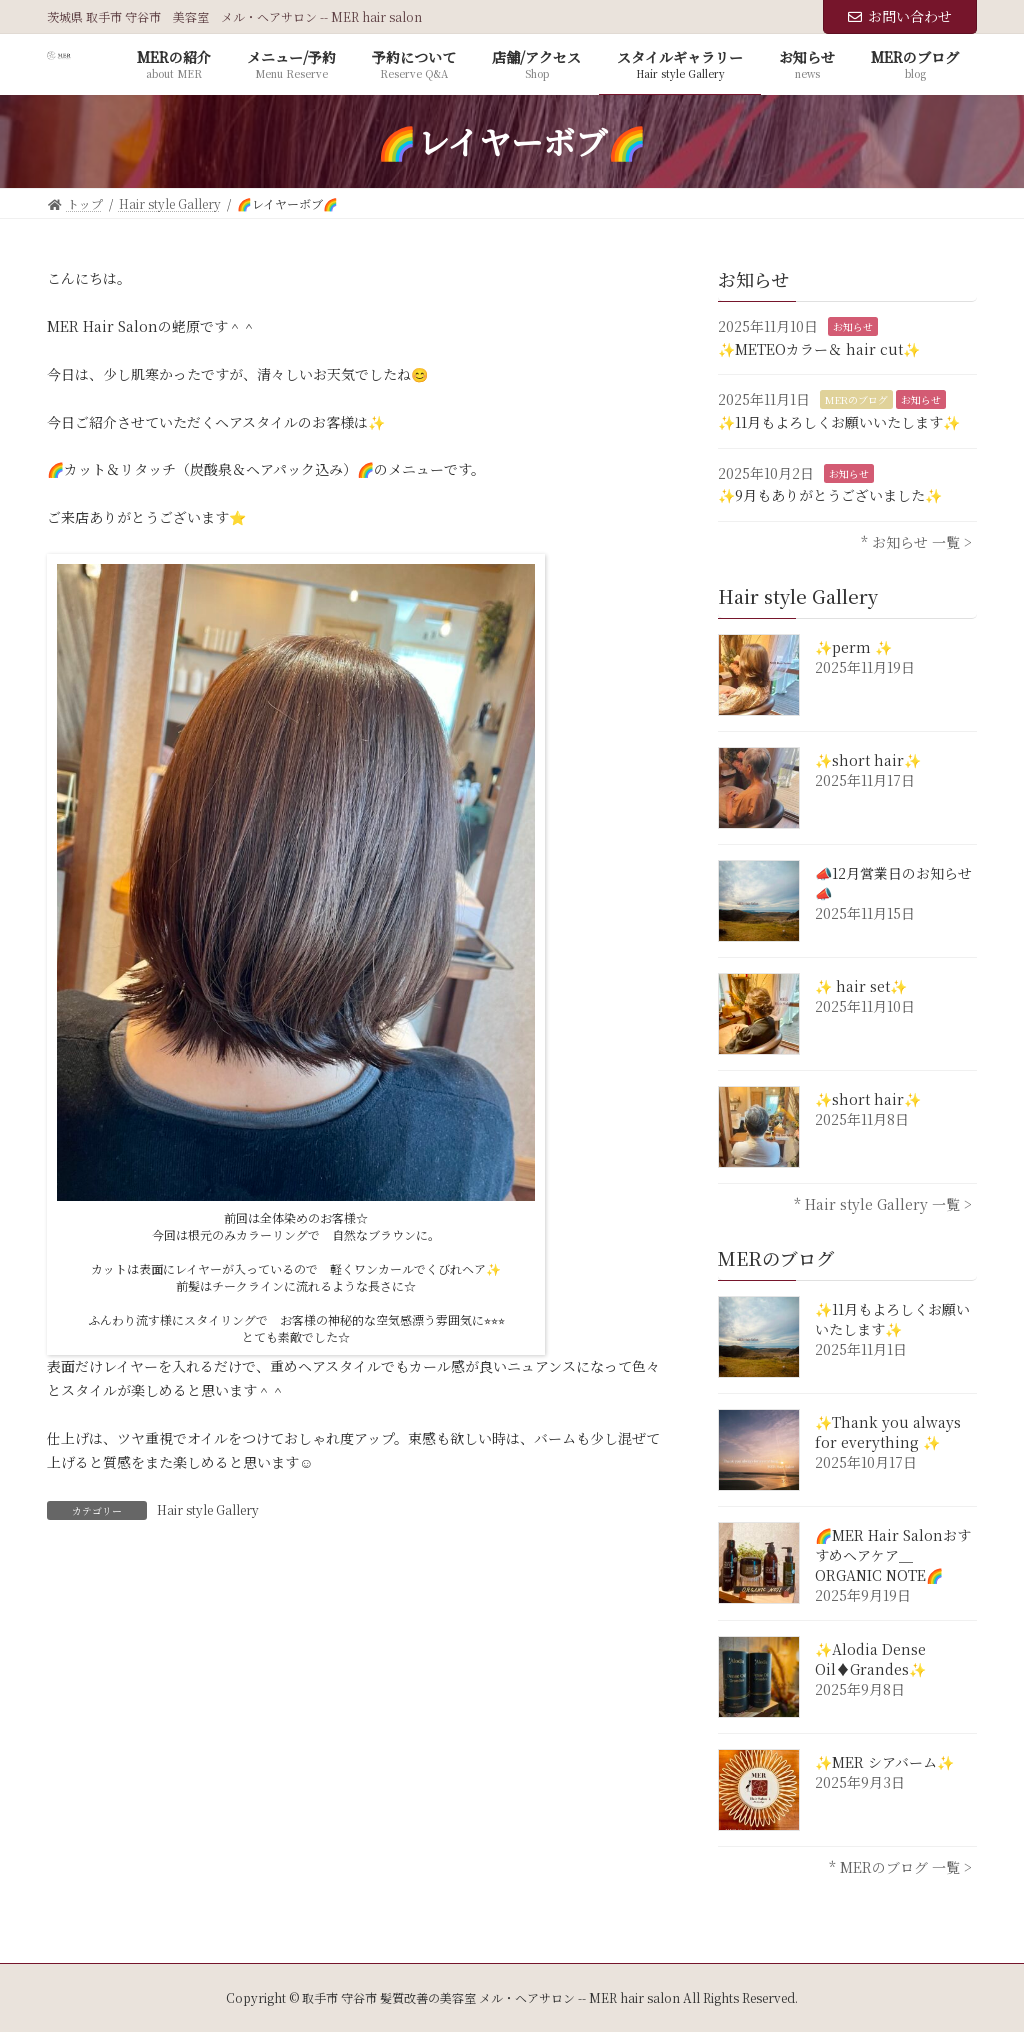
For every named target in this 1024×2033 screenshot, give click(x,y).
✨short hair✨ (868, 760)
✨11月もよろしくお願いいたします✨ (839, 422)
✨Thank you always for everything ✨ (888, 1432)
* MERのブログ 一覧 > (900, 1867)
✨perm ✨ (853, 647)
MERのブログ (856, 400)
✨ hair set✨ (861, 986)
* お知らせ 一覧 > (916, 542)
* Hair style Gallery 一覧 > (883, 1204)
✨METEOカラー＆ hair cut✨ (819, 349)
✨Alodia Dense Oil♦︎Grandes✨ (870, 1659)
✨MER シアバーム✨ (884, 1762)
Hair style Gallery (208, 1509)
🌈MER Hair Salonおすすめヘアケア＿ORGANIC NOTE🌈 (893, 1555)
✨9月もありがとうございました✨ (830, 495)
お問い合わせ (900, 16)
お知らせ (853, 326)
